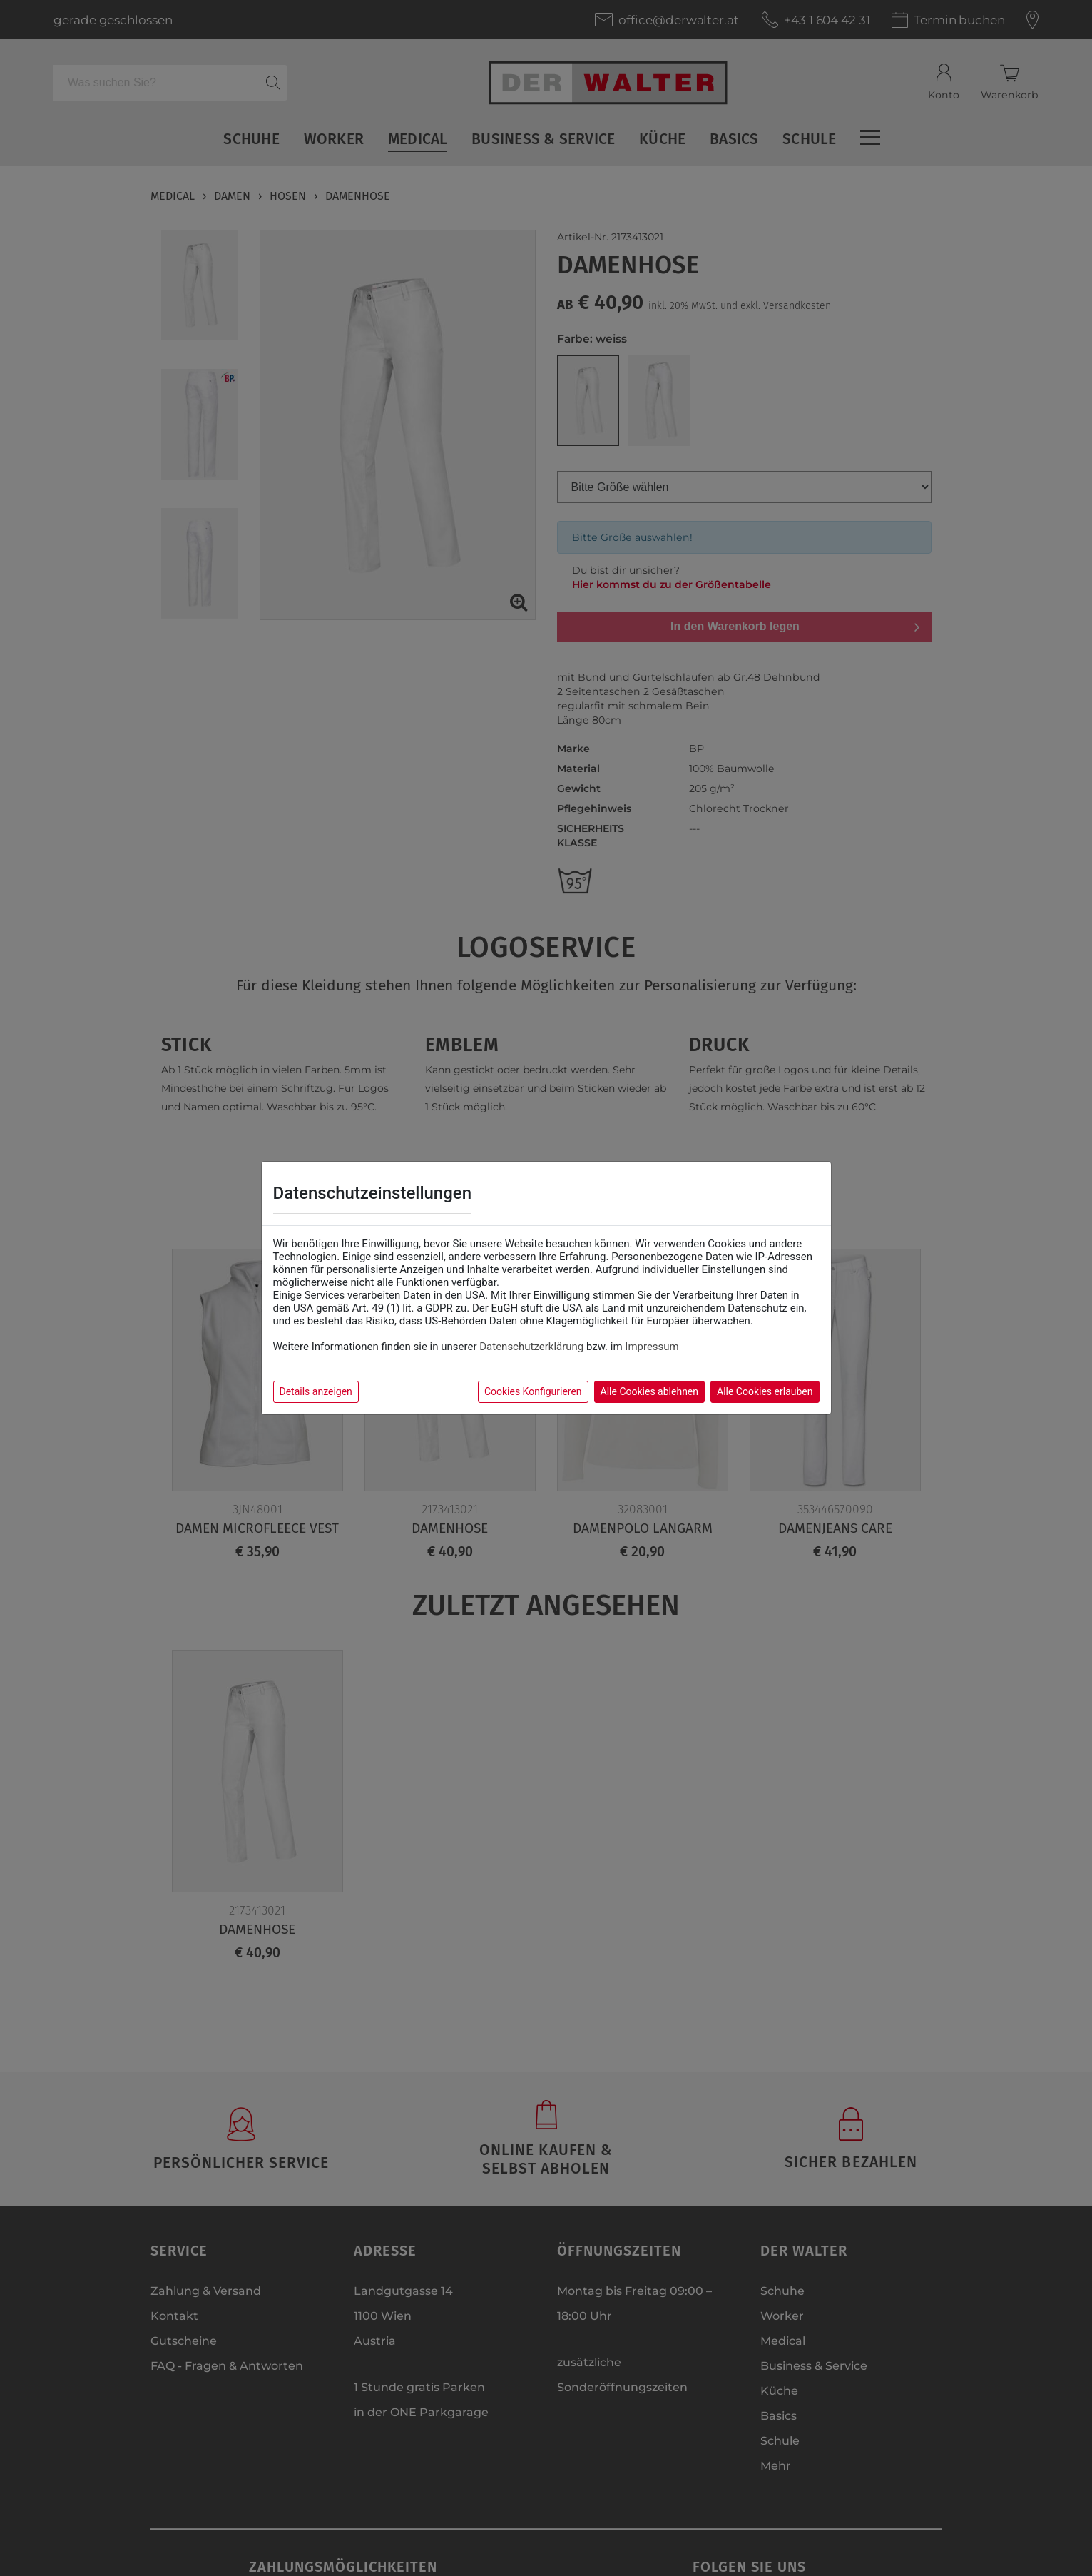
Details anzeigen (316, 1391)
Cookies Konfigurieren (533, 1391)
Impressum (651, 1346)
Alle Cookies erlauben (764, 1391)
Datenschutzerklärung (531, 1346)
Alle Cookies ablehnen (649, 1391)
